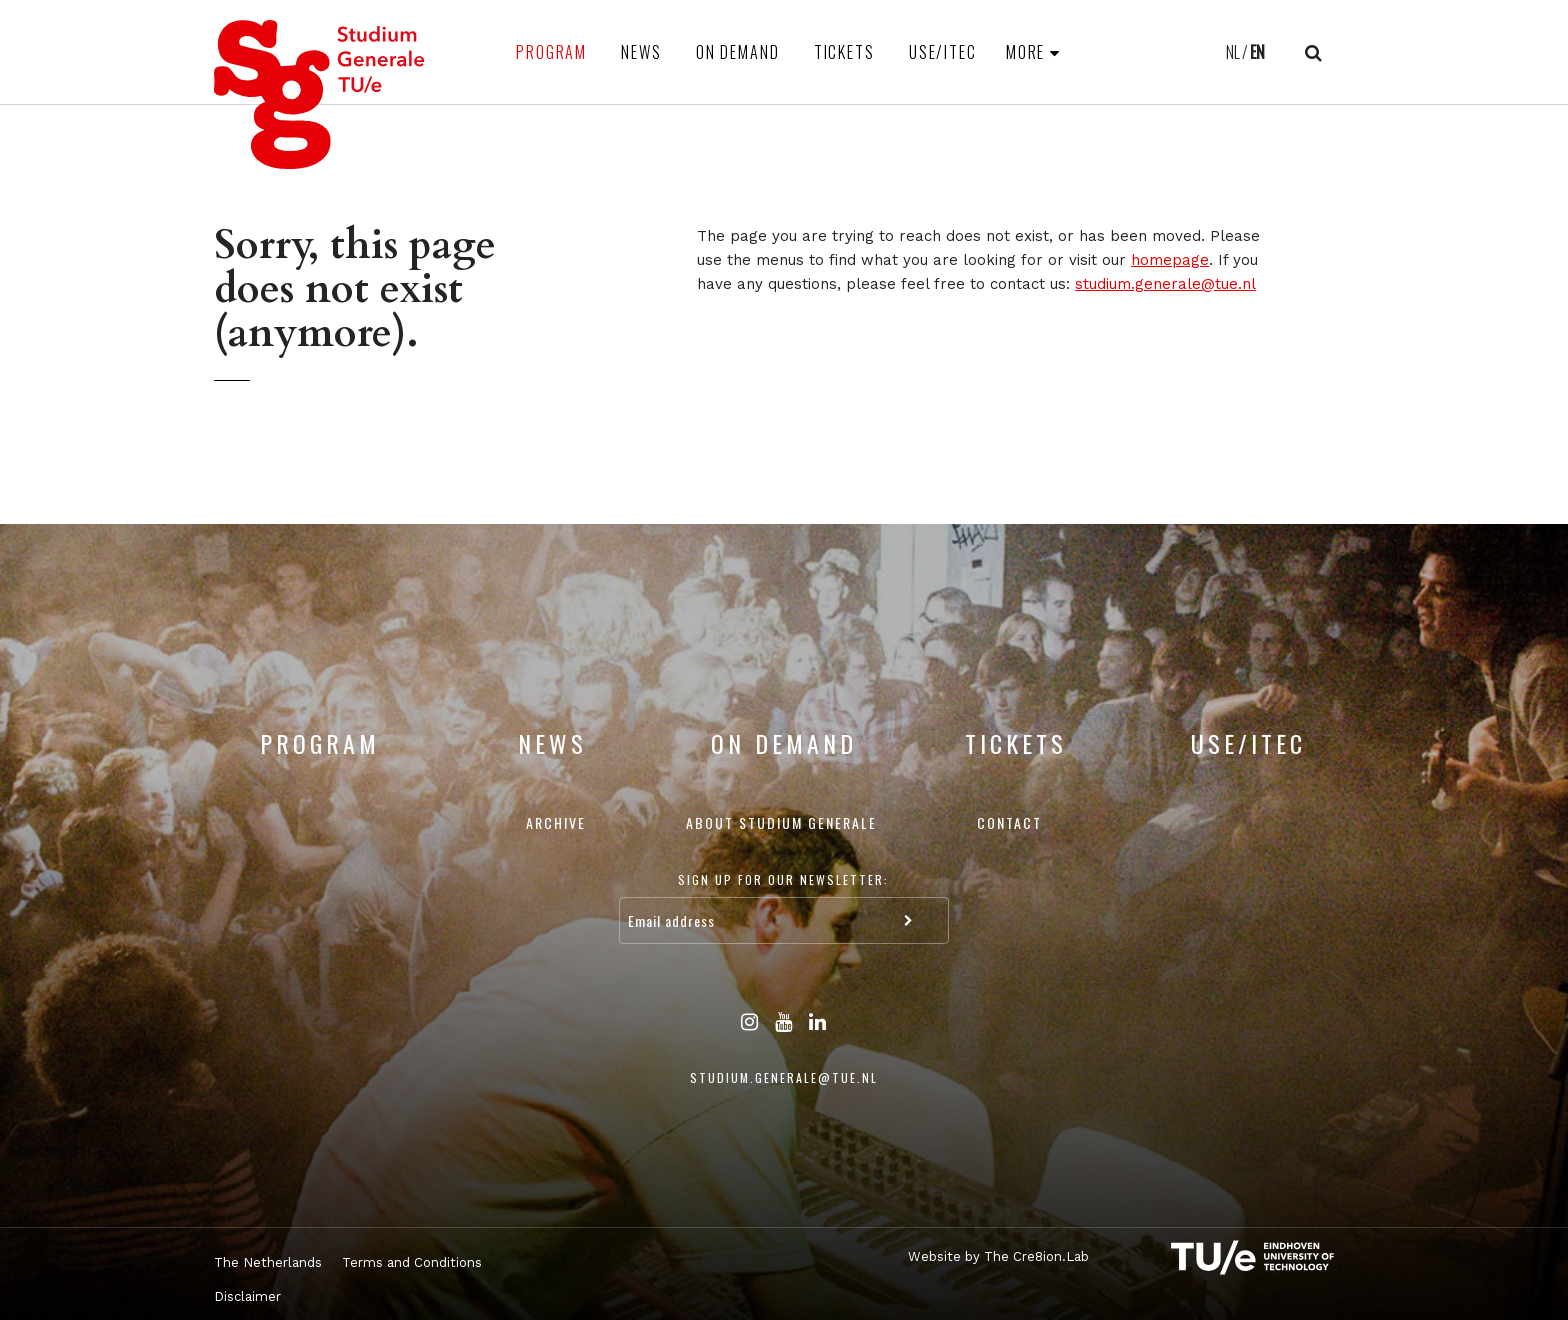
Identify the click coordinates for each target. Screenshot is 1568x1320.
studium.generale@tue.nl (1165, 284)
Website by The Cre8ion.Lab (998, 1256)
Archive (556, 822)
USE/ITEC (943, 52)
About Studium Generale (781, 822)
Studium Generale (320, 94)
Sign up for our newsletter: (783, 879)
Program (551, 52)
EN (1257, 52)
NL (1233, 52)
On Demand (738, 52)
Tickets (844, 52)
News (641, 52)
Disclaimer (247, 1296)
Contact (1009, 822)
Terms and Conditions (412, 1262)
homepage (1170, 260)
